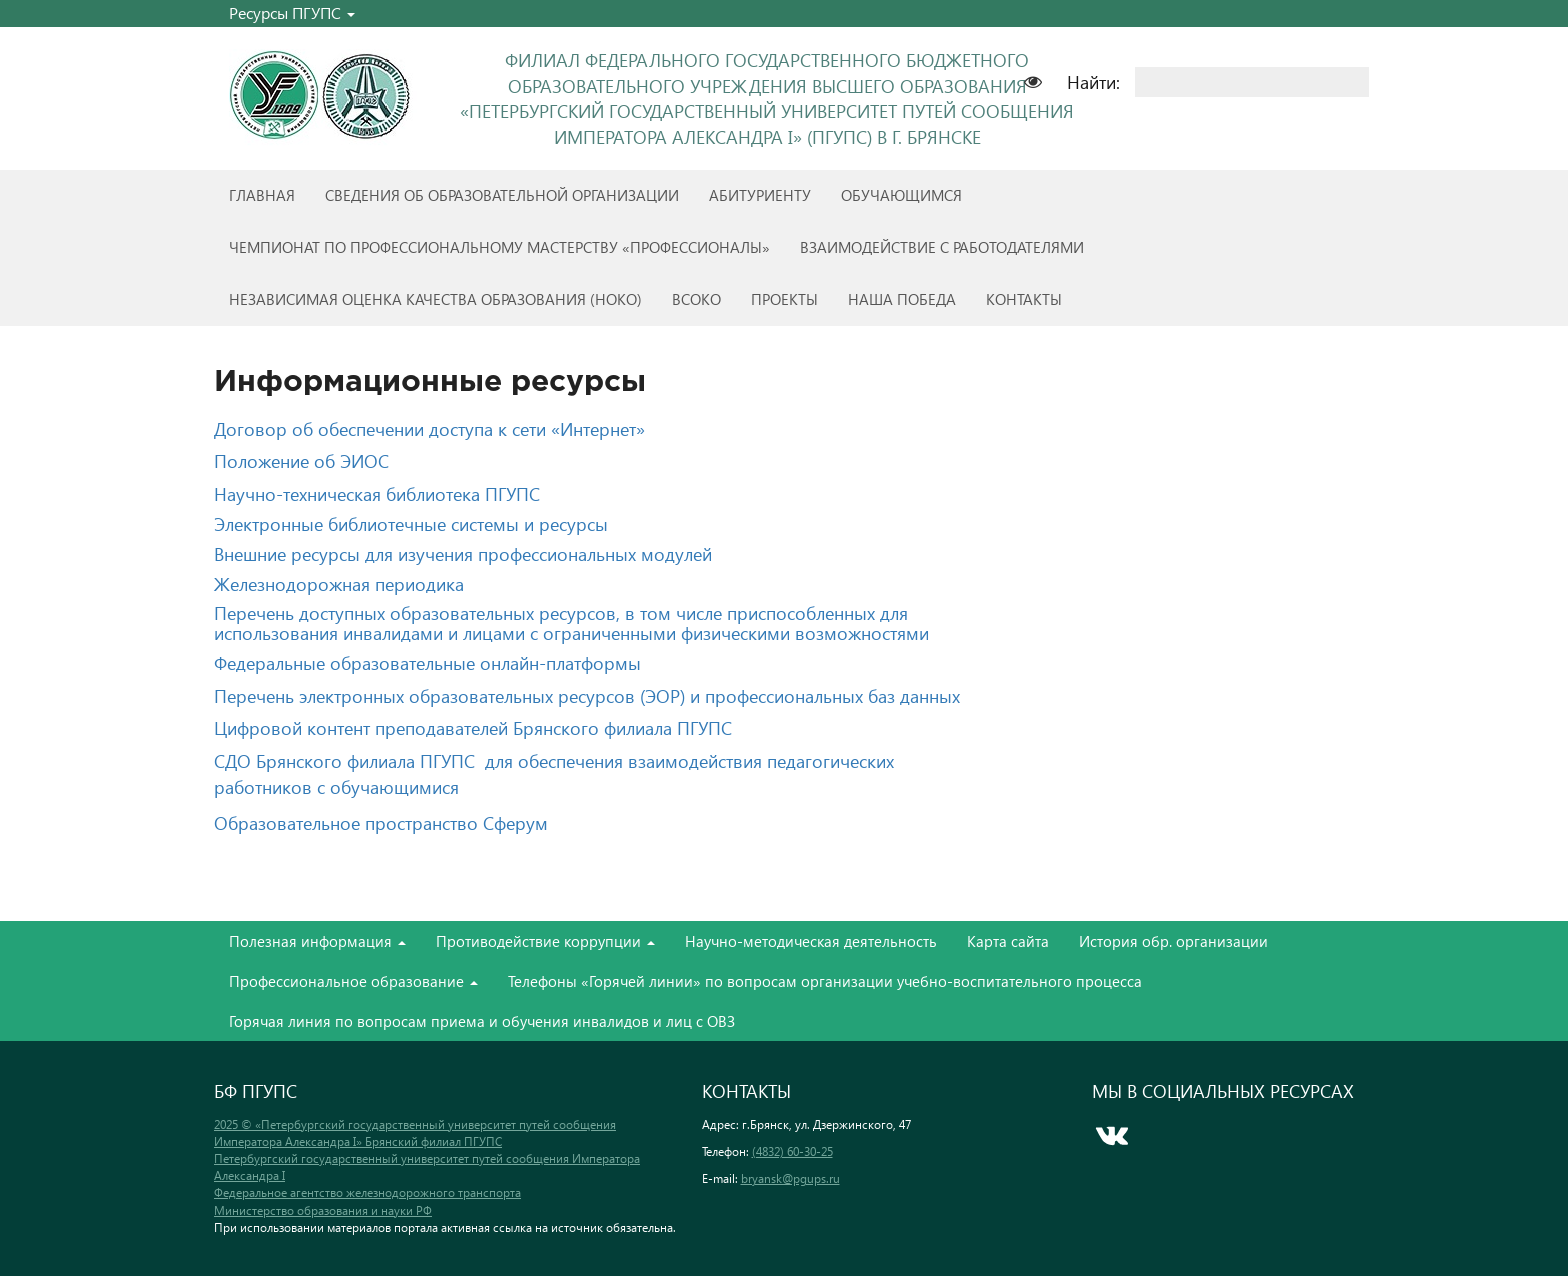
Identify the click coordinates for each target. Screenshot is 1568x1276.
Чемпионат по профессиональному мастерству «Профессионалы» (499, 247)
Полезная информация (317, 941)
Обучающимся (901, 195)
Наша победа (902, 299)
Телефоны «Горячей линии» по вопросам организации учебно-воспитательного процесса (825, 981)
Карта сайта (1008, 941)
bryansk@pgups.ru (790, 1178)
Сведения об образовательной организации (502, 195)
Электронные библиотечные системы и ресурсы (411, 523)
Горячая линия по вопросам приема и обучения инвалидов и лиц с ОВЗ (482, 1021)
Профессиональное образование (353, 981)
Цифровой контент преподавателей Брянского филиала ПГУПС (473, 727)
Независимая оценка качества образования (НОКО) (435, 299)
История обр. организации (1173, 941)
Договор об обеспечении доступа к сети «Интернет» (429, 428)
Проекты (784, 299)
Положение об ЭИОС (301, 460)
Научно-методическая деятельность (811, 941)
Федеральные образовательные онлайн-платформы (427, 662)
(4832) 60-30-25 (792, 1151)
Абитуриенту (760, 195)
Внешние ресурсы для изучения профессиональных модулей (463, 553)
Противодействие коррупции (545, 941)
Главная (262, 195)
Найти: (1093, 81)
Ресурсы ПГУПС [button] (292, 12)
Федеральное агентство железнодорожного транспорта (367, 1192)
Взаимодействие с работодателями (942, 247)
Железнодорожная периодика (339, 583)
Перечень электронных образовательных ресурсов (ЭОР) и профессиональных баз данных (587, 695)
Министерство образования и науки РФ (323, 1210)
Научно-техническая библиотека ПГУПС (377, 493)
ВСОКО (696, 299)
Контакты (1024, 299)
